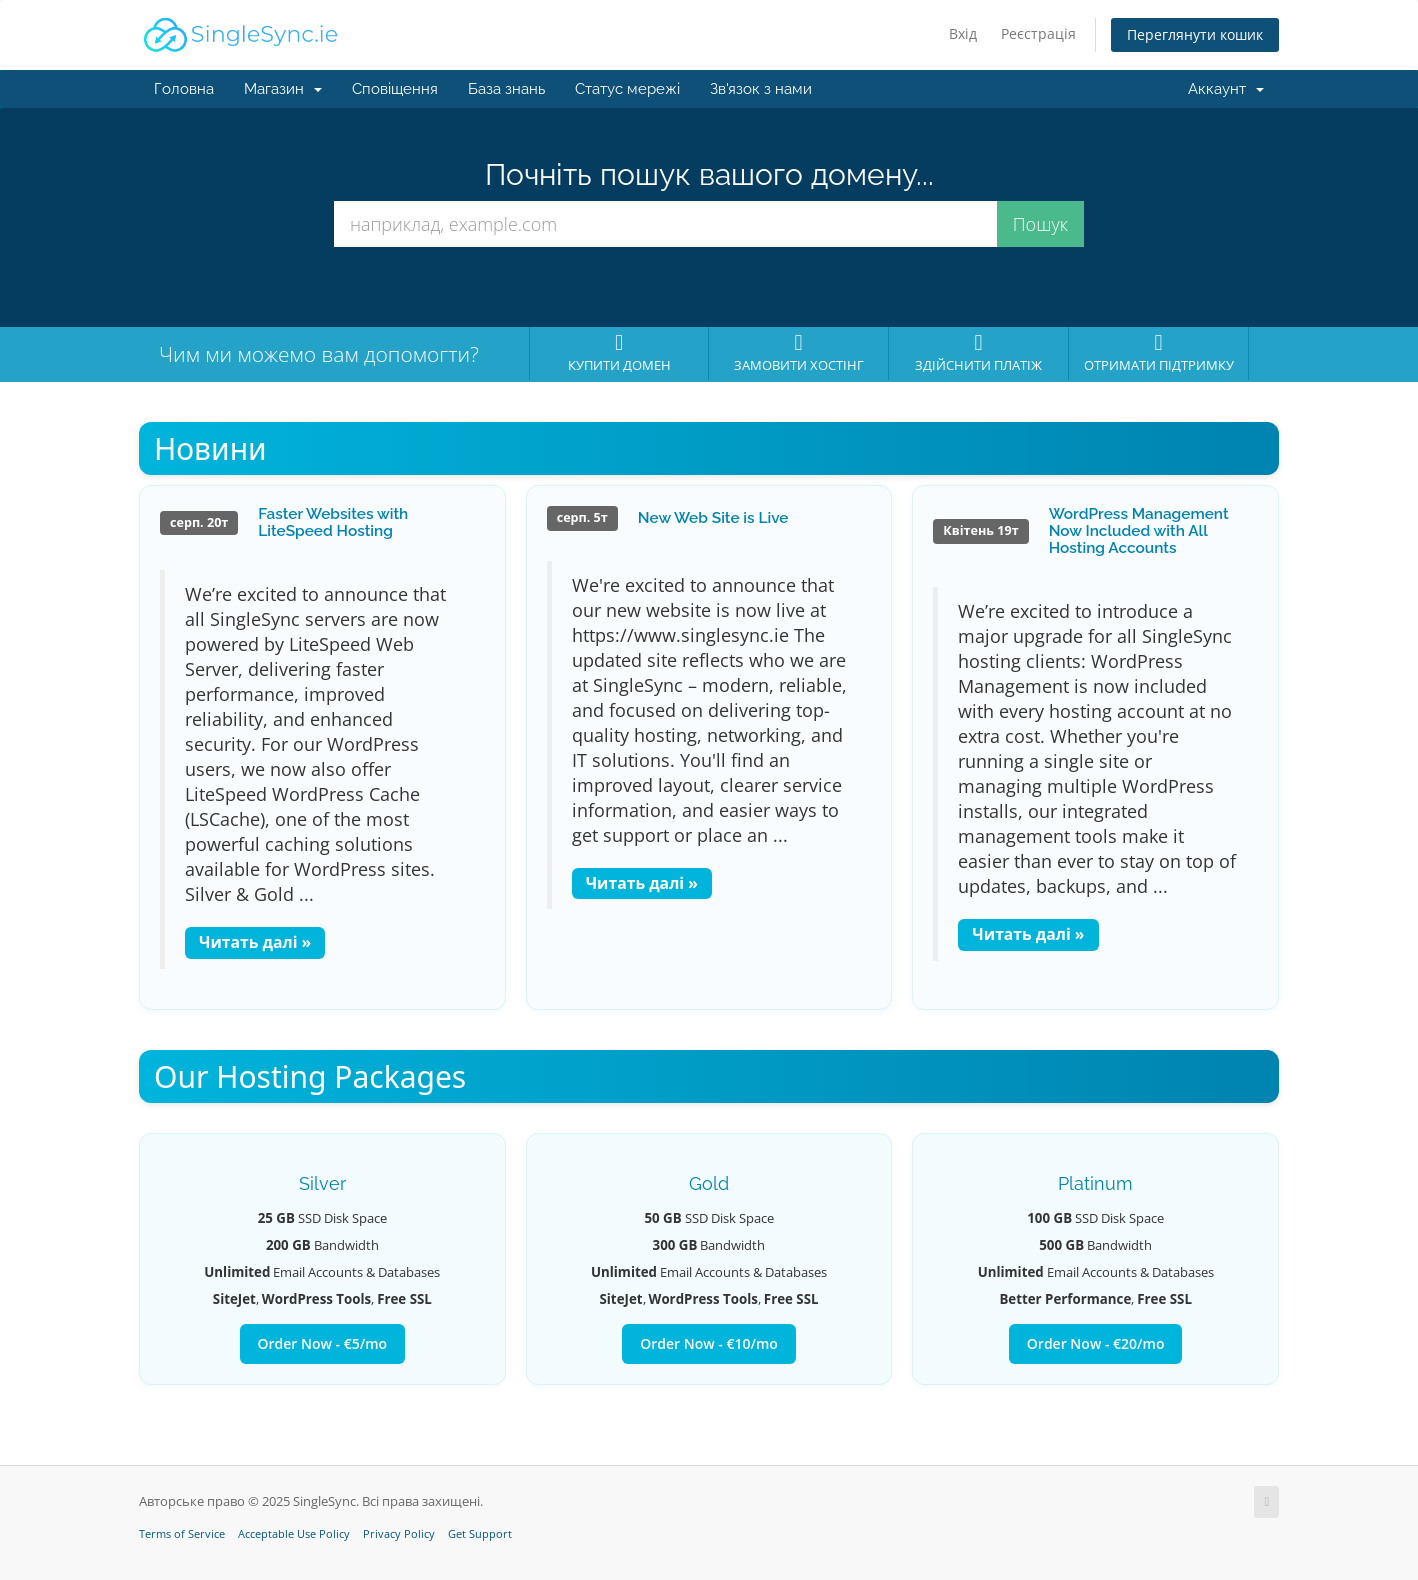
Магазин (283, 89)
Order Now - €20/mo (1096, 1343)
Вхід (963, 33)
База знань (506, 89)
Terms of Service (182, 1534)
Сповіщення (395, 89)
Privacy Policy (399, 1534)
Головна (184, 89)
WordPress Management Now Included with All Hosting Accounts (1139, 531)
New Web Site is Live (713, 518)
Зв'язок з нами (761, 89)
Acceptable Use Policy (294, 1534)
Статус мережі (627, 89)
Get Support (480, 1534)
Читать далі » (255, 942)
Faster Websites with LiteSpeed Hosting (333, 522)
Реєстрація (1038, 33)
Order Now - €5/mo (323, 1343)
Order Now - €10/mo (709, 1343)
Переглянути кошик (1195, 34)
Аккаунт (1226, 89)
